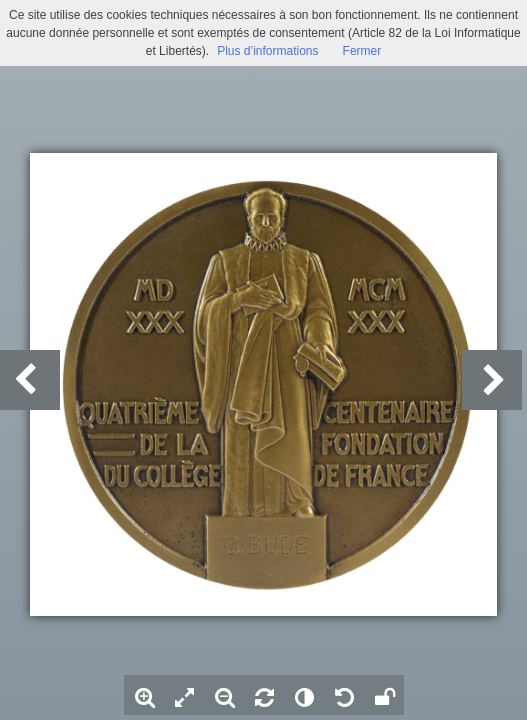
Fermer (362, 51)
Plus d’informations (267, 51)
